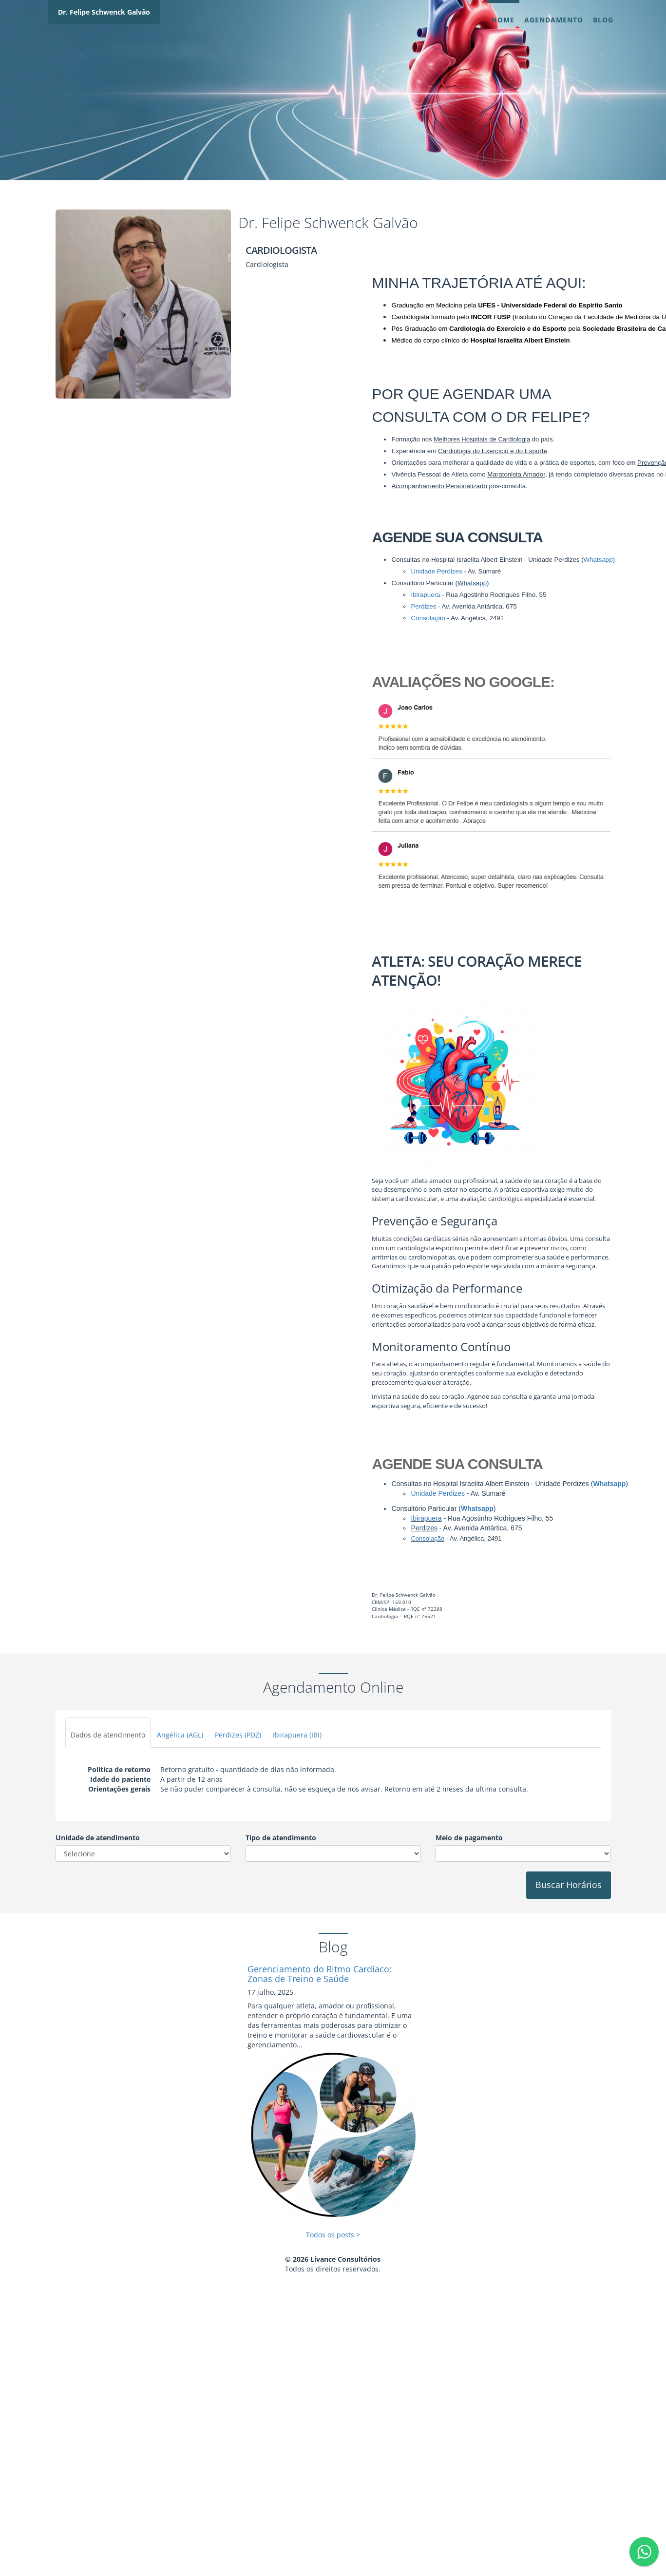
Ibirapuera (426, 1518)
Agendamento (553, 19)
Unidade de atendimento (98, 1837)
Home (503, 19)
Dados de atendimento (108, 1734)
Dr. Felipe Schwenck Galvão (104, 12)
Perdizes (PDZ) (238, 1734)
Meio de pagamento (469, 1837)
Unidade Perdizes (438, 1493)
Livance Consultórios (345, 2259)
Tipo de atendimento (281, 1837)
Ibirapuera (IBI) (297, 1734)
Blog (603, 19)
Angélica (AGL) (180, 1734)
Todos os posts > (333, 2234)
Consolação (427, 1538)
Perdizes (424, 1528)
